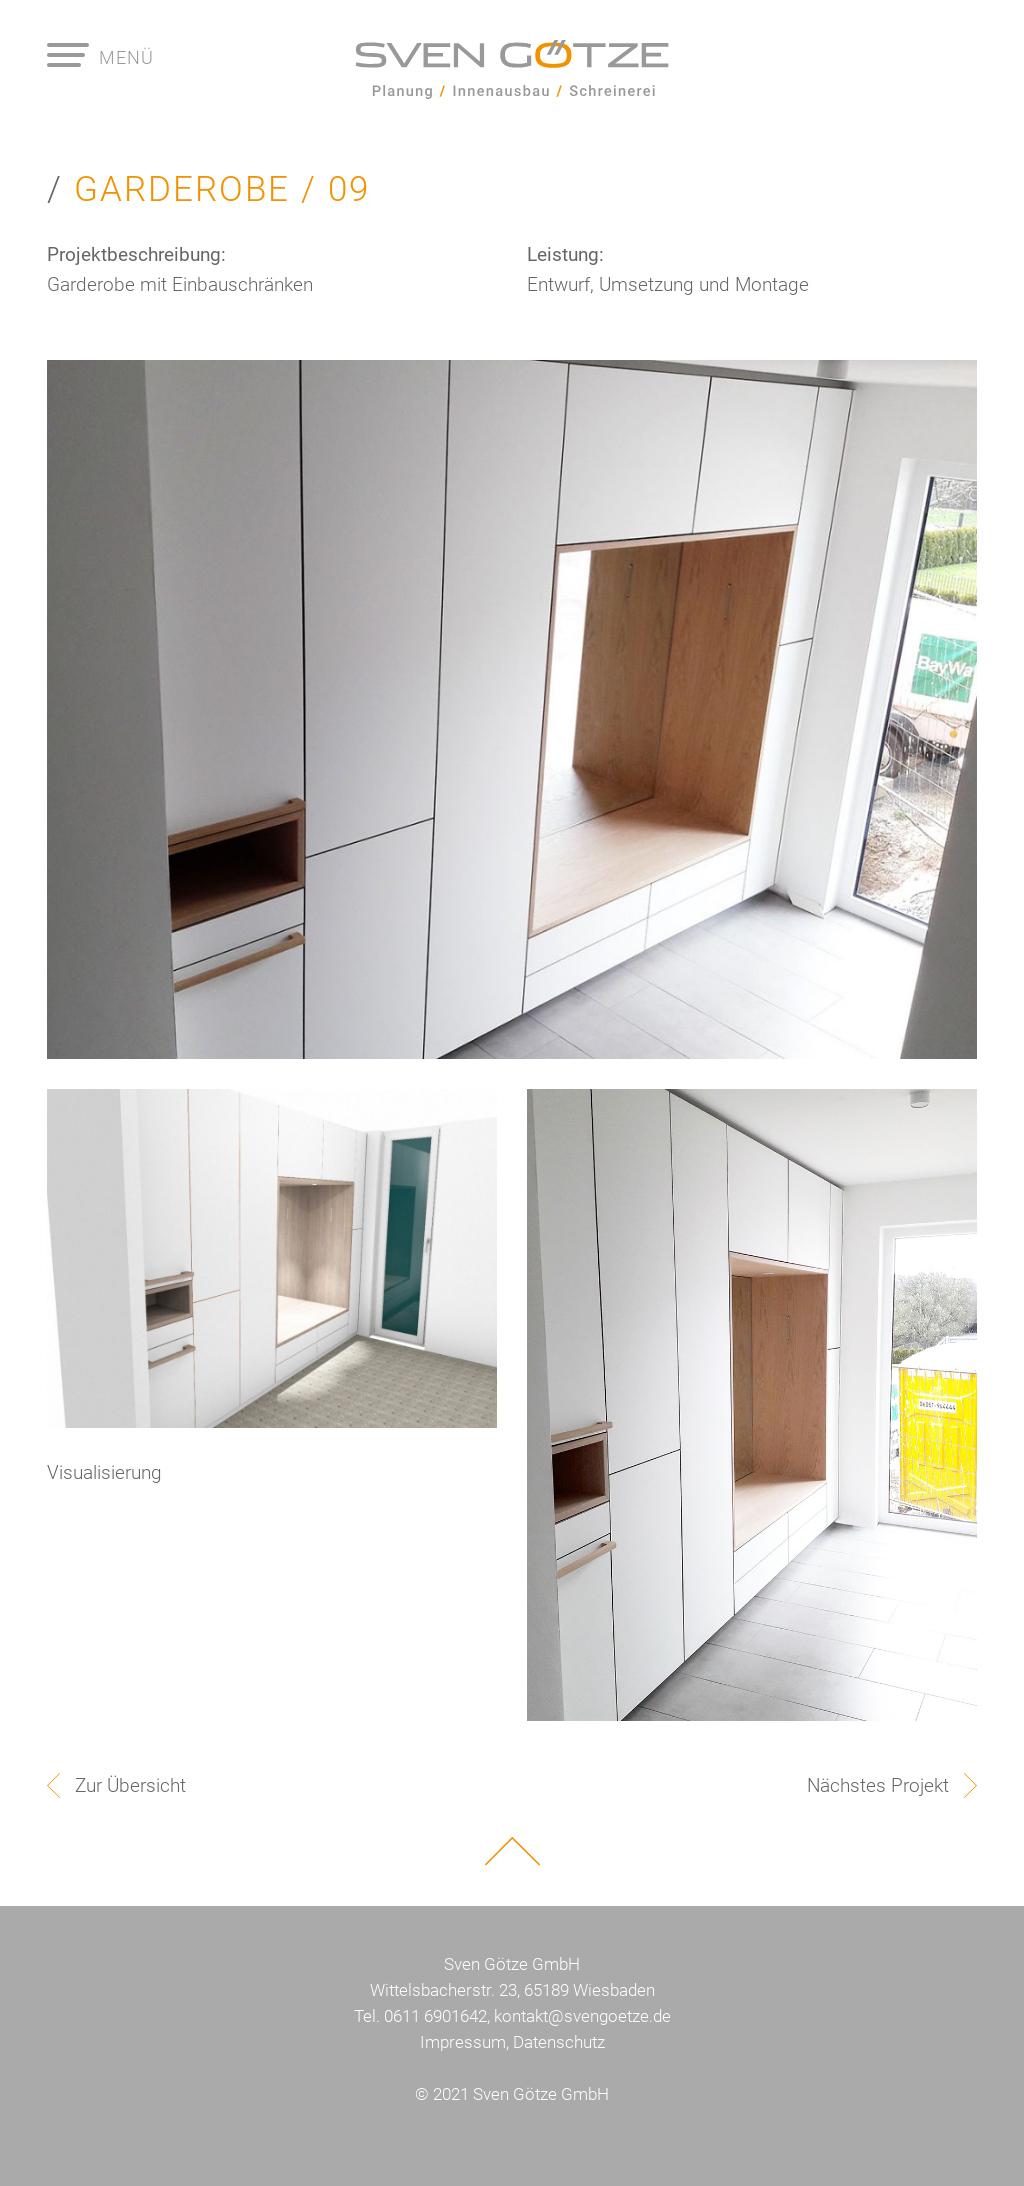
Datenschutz (559, 2042)
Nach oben (512, 1851)
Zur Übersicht (130, 1785)
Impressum (463, 2042)
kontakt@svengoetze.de (582, 2016)
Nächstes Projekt (878, 1785)
